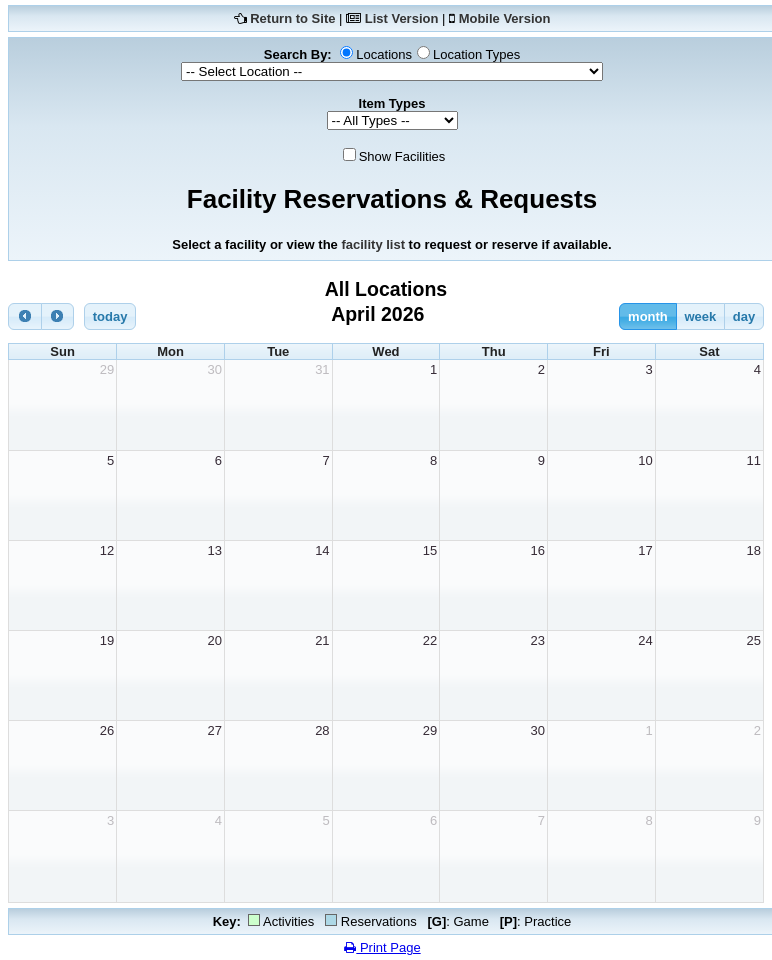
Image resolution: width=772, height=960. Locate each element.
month (648, 316)
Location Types (476, 54)
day (744, 316)
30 (214, 369)
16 (538, 550)
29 (107, 369)
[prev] (25, 316)
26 (107, 730)
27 (214, 730)
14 (322, 550)
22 (430, 640)
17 (645, 550)
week (700, 316)
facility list (373, 244)
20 (214, 640)
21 (322, 640)
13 (214, 550)
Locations (384, 54)
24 (645, 640)
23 (538, 640)
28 (322, 730)
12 (107, 550)
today (110, 316)
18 (754, 550)
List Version (402, 18)
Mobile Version (505, 18)
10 (645, 460)
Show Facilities (402, 156)
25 (754, 640)
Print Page (382, 947)
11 (754, 460)
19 (107, 640)
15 (430, 550)
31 (322, 369)
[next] (58, 316)
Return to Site (292, 18)
